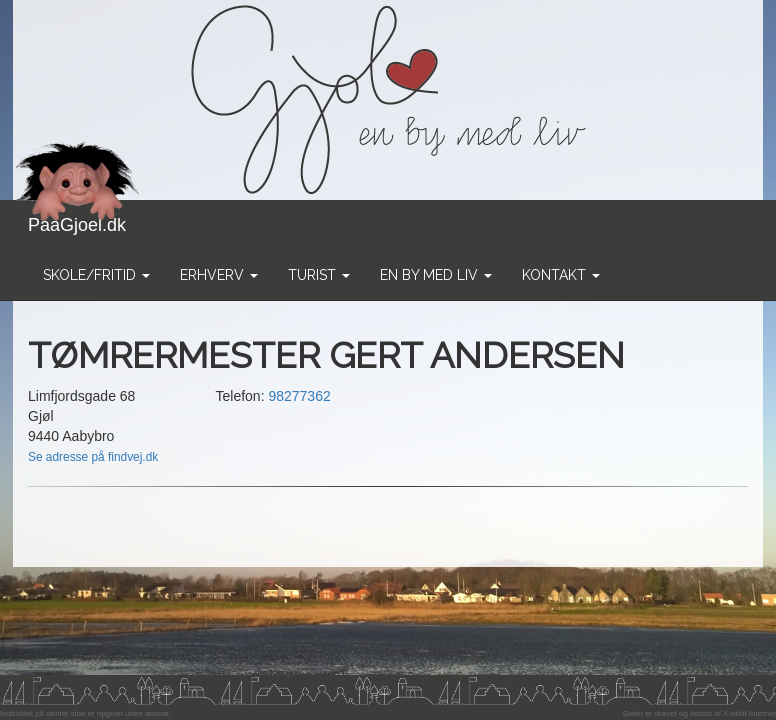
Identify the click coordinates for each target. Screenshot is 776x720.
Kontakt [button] (561, 275)
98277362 (299, 396)
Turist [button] (319, 275)
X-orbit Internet (749, 713)
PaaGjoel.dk (77, 217)
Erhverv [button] (219, 275)
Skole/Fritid (96, 275)
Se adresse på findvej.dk (93, 457)
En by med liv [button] (436, 275)
